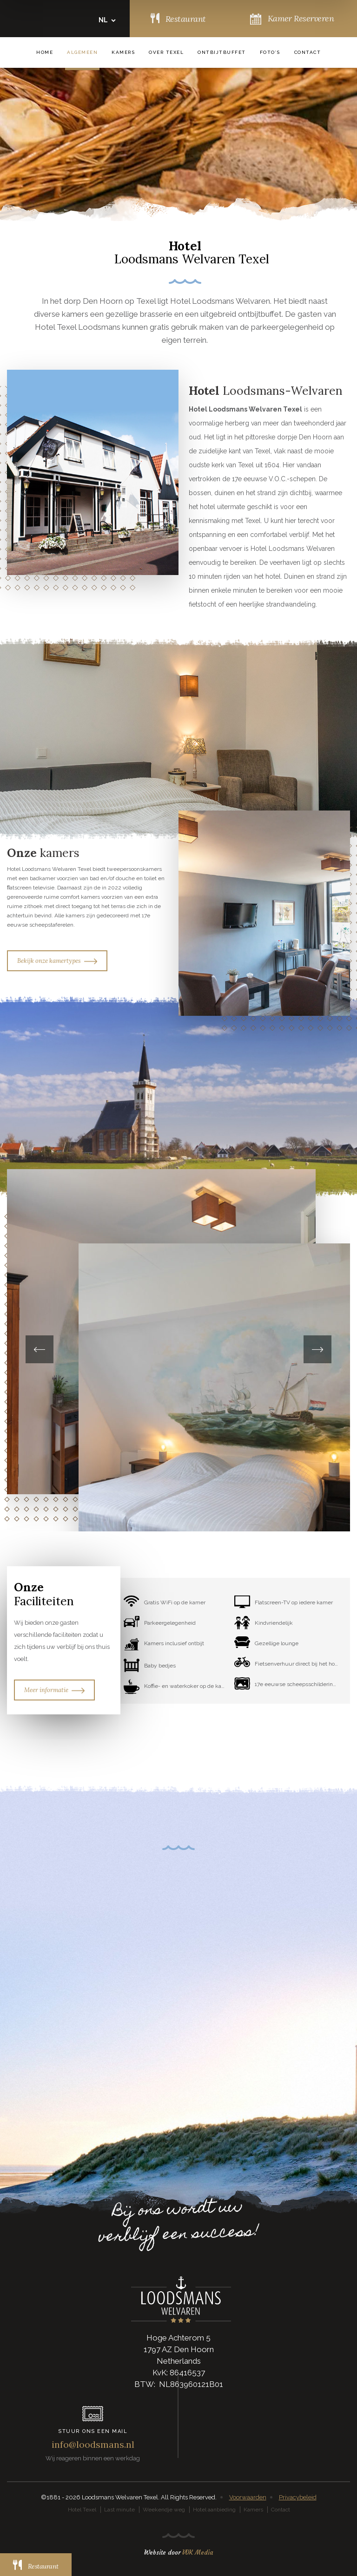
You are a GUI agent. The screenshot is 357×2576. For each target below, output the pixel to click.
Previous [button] (39, 1349)
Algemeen (82, 52)
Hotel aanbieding (214, 2509)
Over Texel (166, 52)
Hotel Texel (82, 2509)
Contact (307, 52)
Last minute (119, 2509)
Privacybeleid (298, 2497)
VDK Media (197, 2552)
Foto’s (270, 52)
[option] (178, 1350)
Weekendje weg (164, 2509)
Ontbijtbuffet (222, 52)
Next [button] (317, 1349)
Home (44, 52)
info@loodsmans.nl (93, 2444)
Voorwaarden (247, 2497)
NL (103, 20)
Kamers (123, 52)
